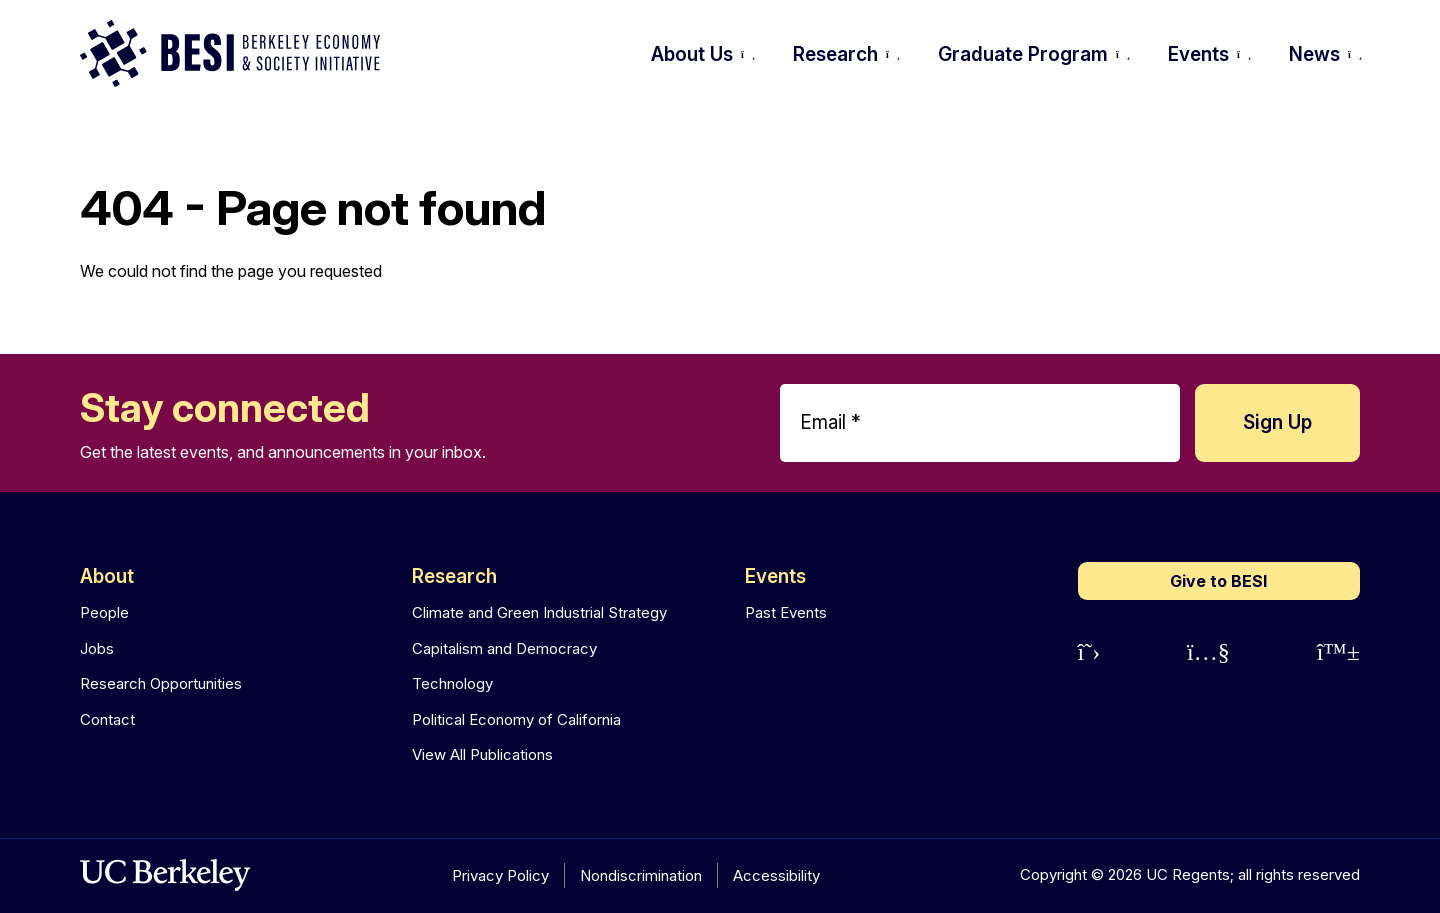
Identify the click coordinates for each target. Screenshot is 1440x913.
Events (775, 576)
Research (454, 576)
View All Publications (482, 754)
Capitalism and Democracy (504, 648)
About (107, 576)
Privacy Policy (500, 875)
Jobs (97, 648)
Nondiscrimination (641, 875)
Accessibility (776, 875)
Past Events (786, 612)
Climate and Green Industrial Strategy (539, 612)
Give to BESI (1218, 581)
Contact (107, 719)
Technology (452, 683)
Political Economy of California (516, 719)
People (104, 612)
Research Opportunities (161, 683)
